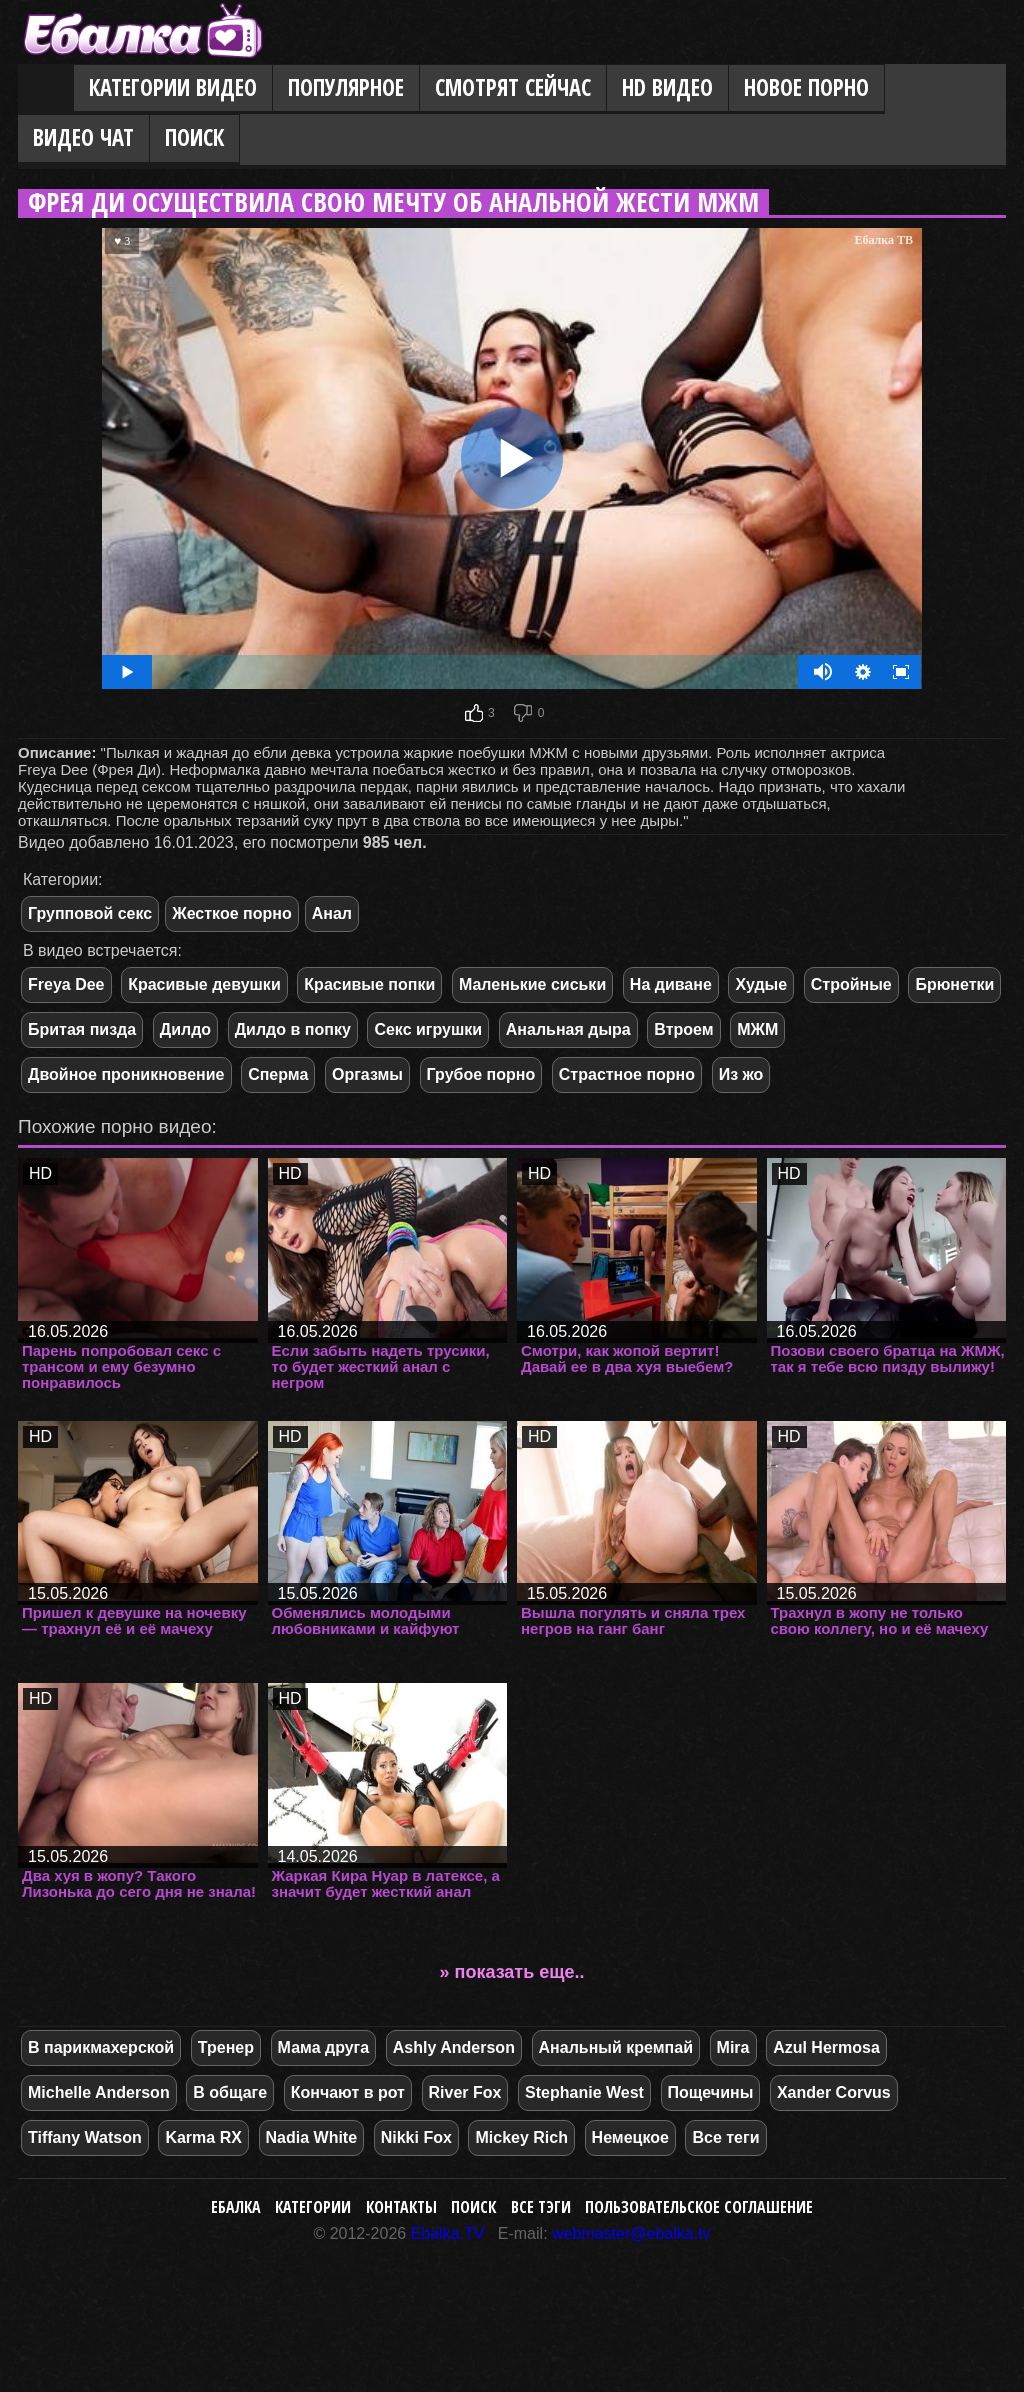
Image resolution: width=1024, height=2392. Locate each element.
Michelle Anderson (99, 2092)
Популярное (346, 87)
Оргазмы (367, 1074)
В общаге (230, 2092)
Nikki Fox (416, 2137)
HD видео (667, 87)
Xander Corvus (834, 2092)
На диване (671, 984)
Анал (332, 913)
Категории (313, 2207)
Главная (46, 89)
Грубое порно (481, 1074)
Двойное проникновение (126, 1074)
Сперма (278, 1074)
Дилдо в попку (293, 1029)
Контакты (401, 2207)
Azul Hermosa (826, 2047)
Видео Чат (83, 137)
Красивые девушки (204, 984)
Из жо (741, 1074)
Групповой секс (90, 913)
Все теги (725, 2137)
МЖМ (757, 1029)
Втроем (683, 1029)
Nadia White (312, 2137)
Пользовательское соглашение (699, 2207)
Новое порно (806, 87)
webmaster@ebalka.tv (631, 2233)
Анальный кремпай (616, 2047)
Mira (733, 2047)
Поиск (194, 137)
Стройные (851, 984)
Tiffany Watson (85, 2137)
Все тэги (541, 2207)
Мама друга (324, 2047)
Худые (761, 984)
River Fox (465, 2092)
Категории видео (173, 87)
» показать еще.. (512, 1972)
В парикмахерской (101, 2047)
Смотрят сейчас (513, 87)
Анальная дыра (568, 1029)
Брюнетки (954, 984)
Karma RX (203, 2137)
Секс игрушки (428, 1029)
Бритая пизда (82, 1029)
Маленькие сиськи (532, 984)
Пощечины (711, 2092)
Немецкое (630, 2137)
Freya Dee (66, 984)
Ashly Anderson (454, 2047)
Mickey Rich (521, 2137)
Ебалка (236, 2207)
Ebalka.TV (448, 2233)
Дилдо (185, 1029)
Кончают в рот (348, 2092)
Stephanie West (584, 2092)
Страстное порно (627, 1074)
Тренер (226, 2047)
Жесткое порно (231, 913)
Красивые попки (369, 984)
